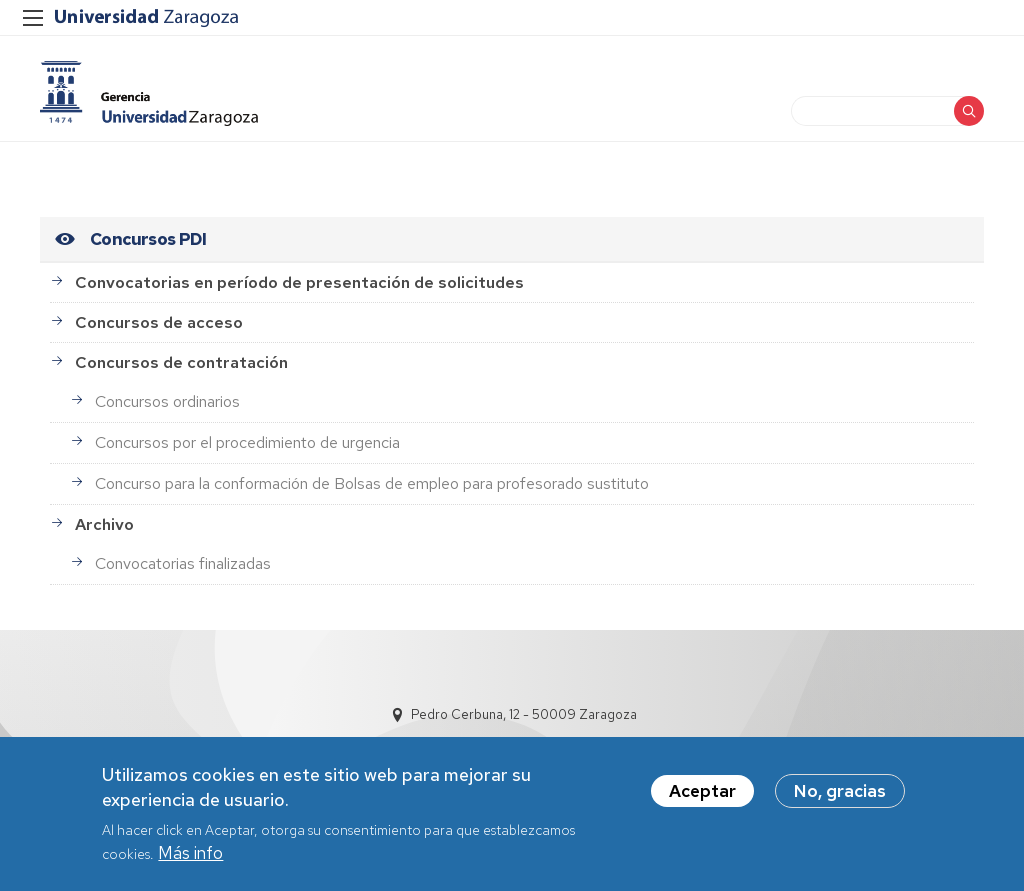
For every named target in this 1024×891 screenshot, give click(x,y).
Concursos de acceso (159, 322)
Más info (190, 856)
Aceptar (702, 793)
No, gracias (840, 793)
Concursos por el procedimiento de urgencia (247, 442)
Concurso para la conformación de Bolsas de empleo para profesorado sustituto (372, 483)
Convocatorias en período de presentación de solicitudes (299, 282)
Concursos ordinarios (167, 401)
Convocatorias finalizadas (183, 563)
